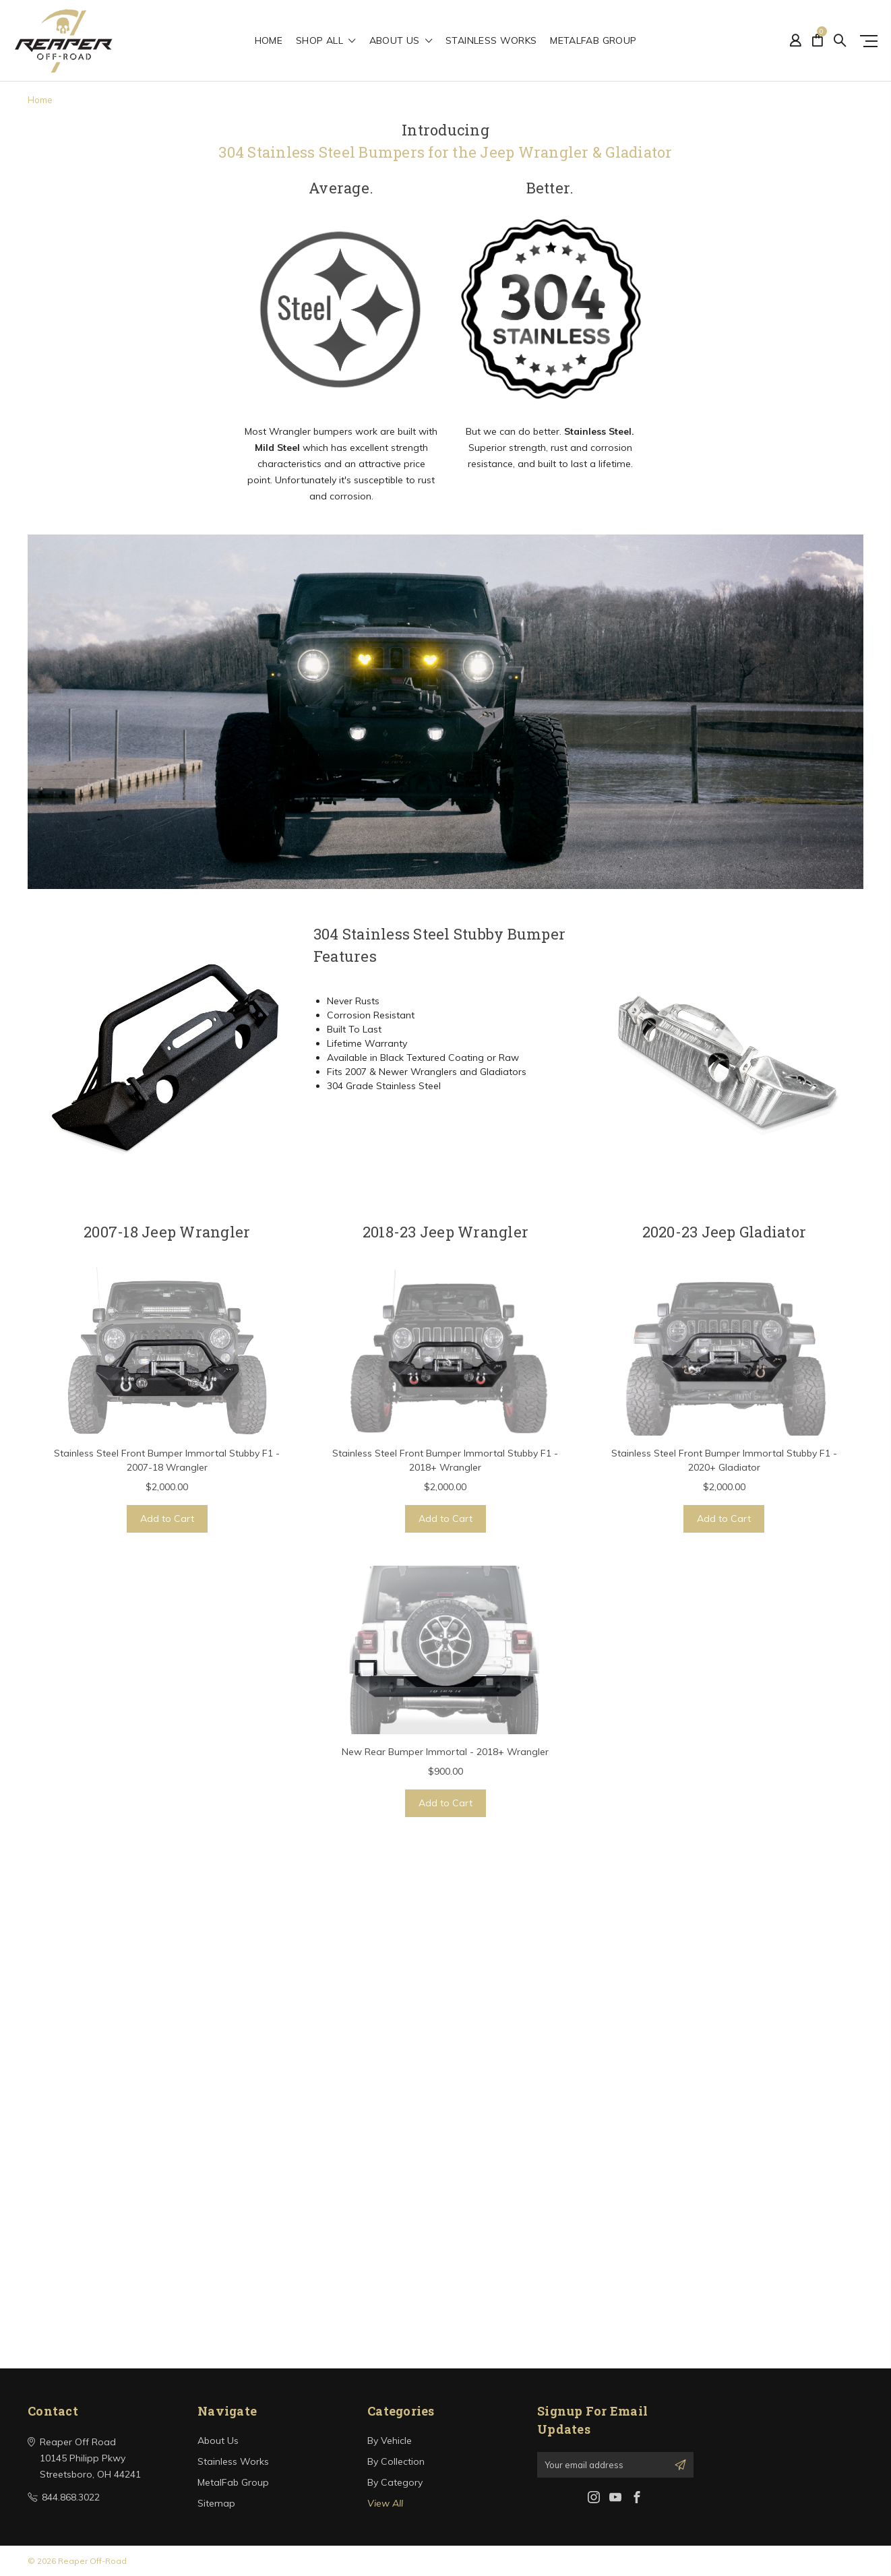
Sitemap (216, 2503)
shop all (326, 41)
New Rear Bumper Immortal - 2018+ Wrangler (445, 1752)
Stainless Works (491, 41)
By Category (395, 2482)
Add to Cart (167, 1518)
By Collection (396, 2461)
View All (385, 2503)
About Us (401, 41)
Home (268, 41)
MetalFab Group (593, 41)
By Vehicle (389, 2440)
